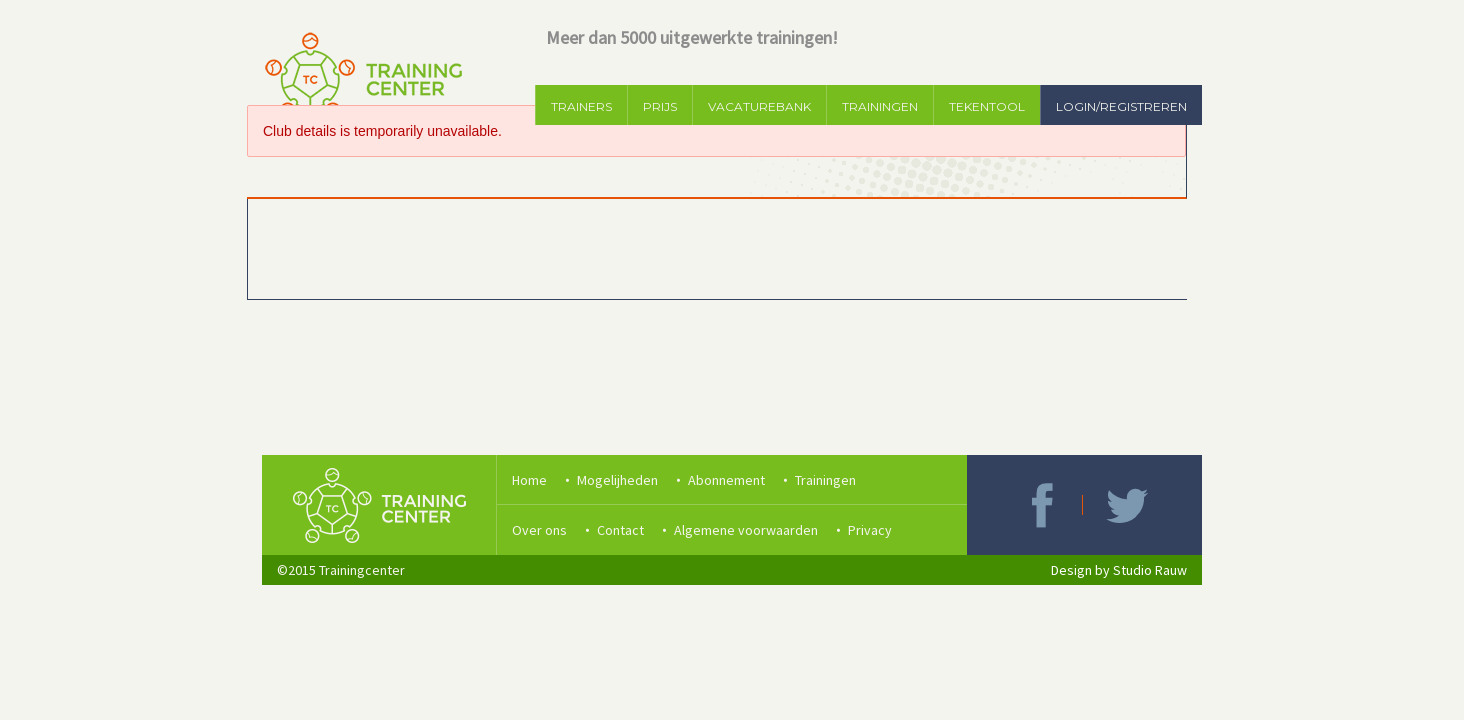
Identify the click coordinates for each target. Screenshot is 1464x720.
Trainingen (825, 480)
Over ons (539, 530)
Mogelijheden (617, 480)
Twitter (1127, 505)
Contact (620, 530)
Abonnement (726, 480)
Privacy (870, 530)
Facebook (1042, 505)
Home (529, 480)
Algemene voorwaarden (746, 530)
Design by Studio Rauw (1119, 570)
